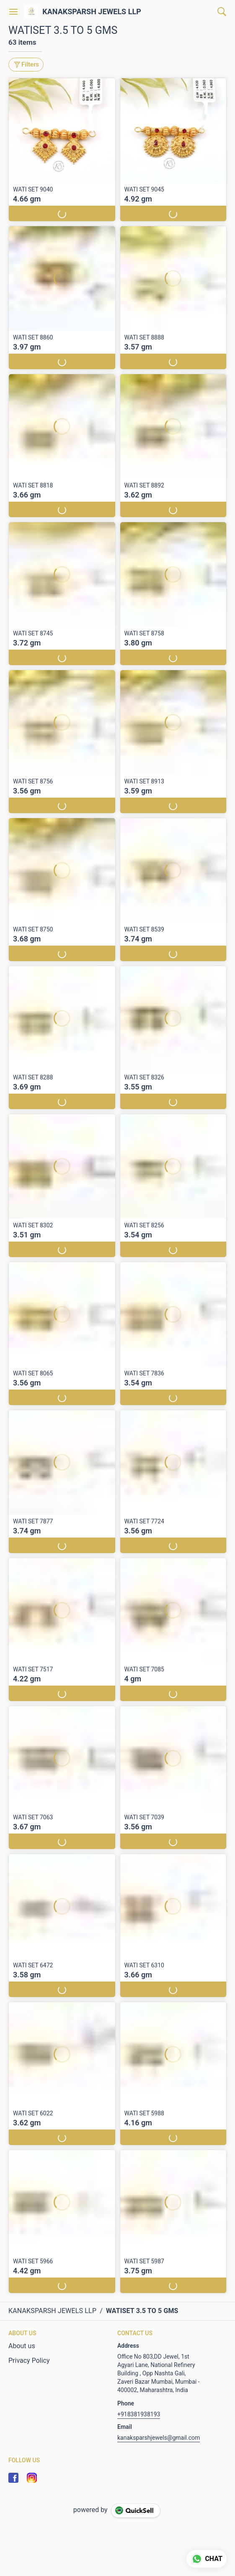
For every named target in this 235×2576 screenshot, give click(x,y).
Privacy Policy (29, 2360)
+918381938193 (138, 2414)
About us (21, 2346)
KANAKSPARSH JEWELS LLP (91, 12)
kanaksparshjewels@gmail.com (158, 2437)
